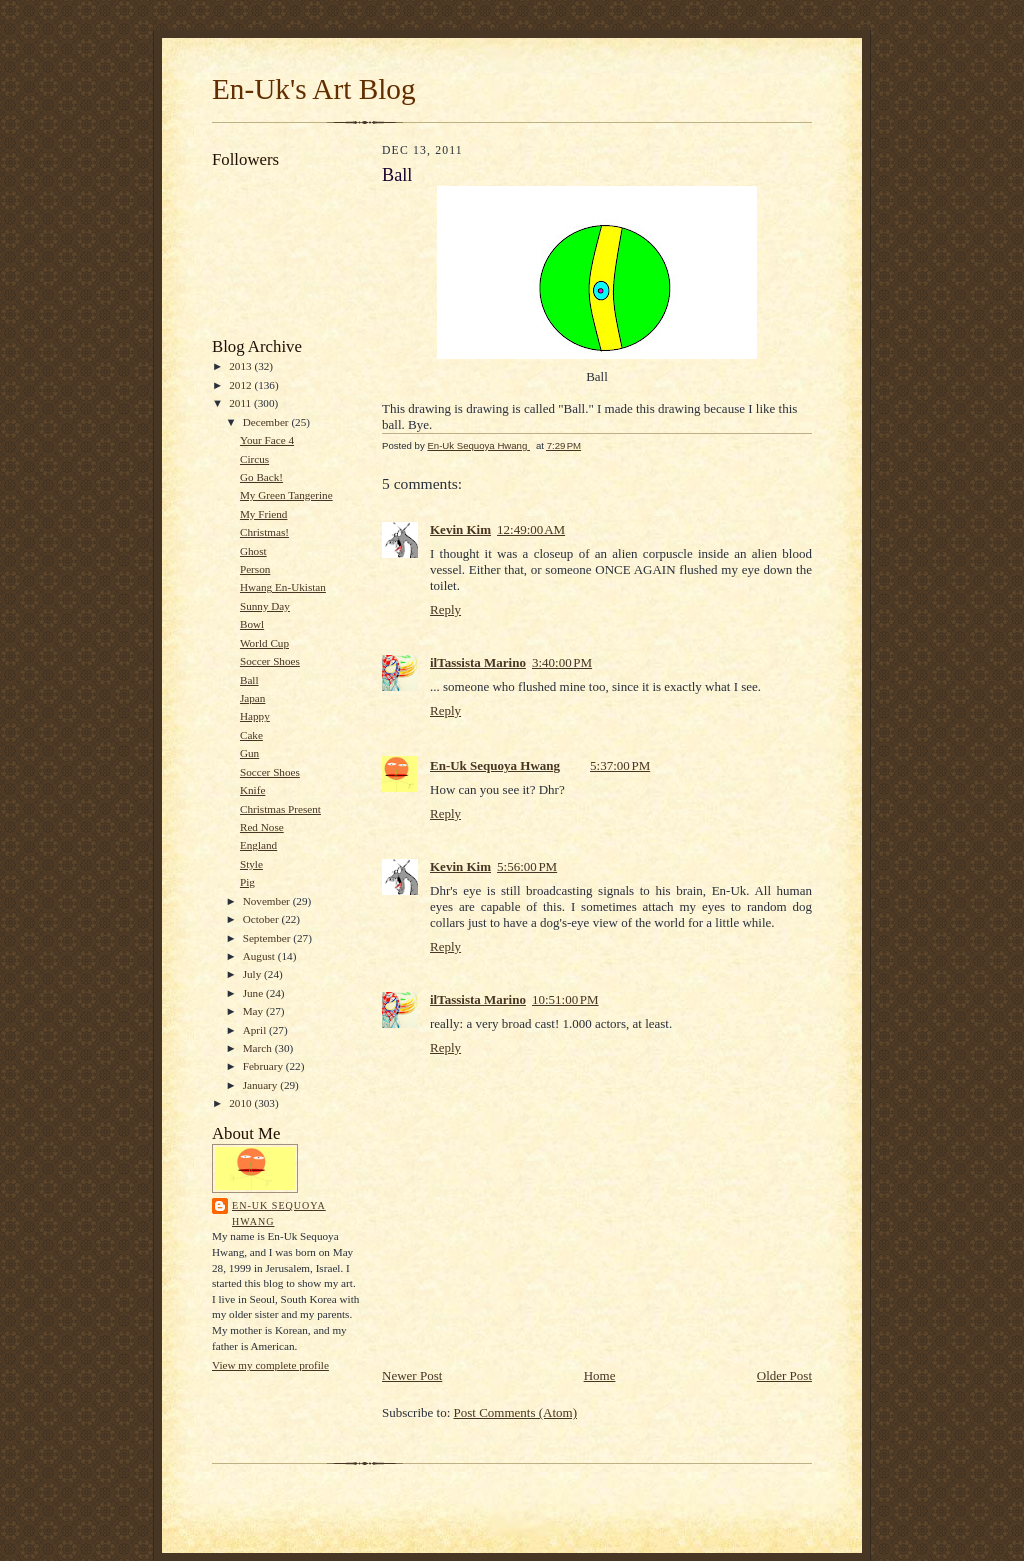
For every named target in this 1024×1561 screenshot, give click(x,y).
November (268, 901)
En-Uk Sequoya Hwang (279, 1213)
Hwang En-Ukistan (283, 587)
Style (251, 864)
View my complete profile (270, 1365)
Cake (251, 735)
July (253, 974)
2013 (241, 366)
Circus (254, 459)
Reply (445, 609)
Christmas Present (280, 809)
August (260, 956)
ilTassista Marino (478, 662)
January (262, 1085)
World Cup (264, 643)
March (259, 1048)
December (267, 422)
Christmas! (264, 532)
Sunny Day (265, 606)
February (264, 1066)
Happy (255, 716)
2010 (241, 1103)
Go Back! (261, 477)
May (254, 1011)
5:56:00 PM (527, 866)
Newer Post (412, 1375)
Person (255, 569)
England (258, 845)
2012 (241, 385)
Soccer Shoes (270, 661)
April (256, 1030)
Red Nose (262, 827)
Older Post (784, 1375)
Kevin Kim (460, 529)
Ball (249, 680)
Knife (252, 790)
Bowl (252, 624)
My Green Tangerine (286, 495)
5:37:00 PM (620, 765)
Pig (247, 882)
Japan (252, 698)
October (262, 919)
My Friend (263, 514)
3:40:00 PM (562, 662)
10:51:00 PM (565, 999)
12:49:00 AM (531, 529)
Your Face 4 (267, 440)
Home (600, 1375)
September (268, 938)
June (254, 993)
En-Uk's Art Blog (314, 89)
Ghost (253, 551)
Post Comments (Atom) (516, 1412)
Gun (249, 753)
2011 (241, 403)
